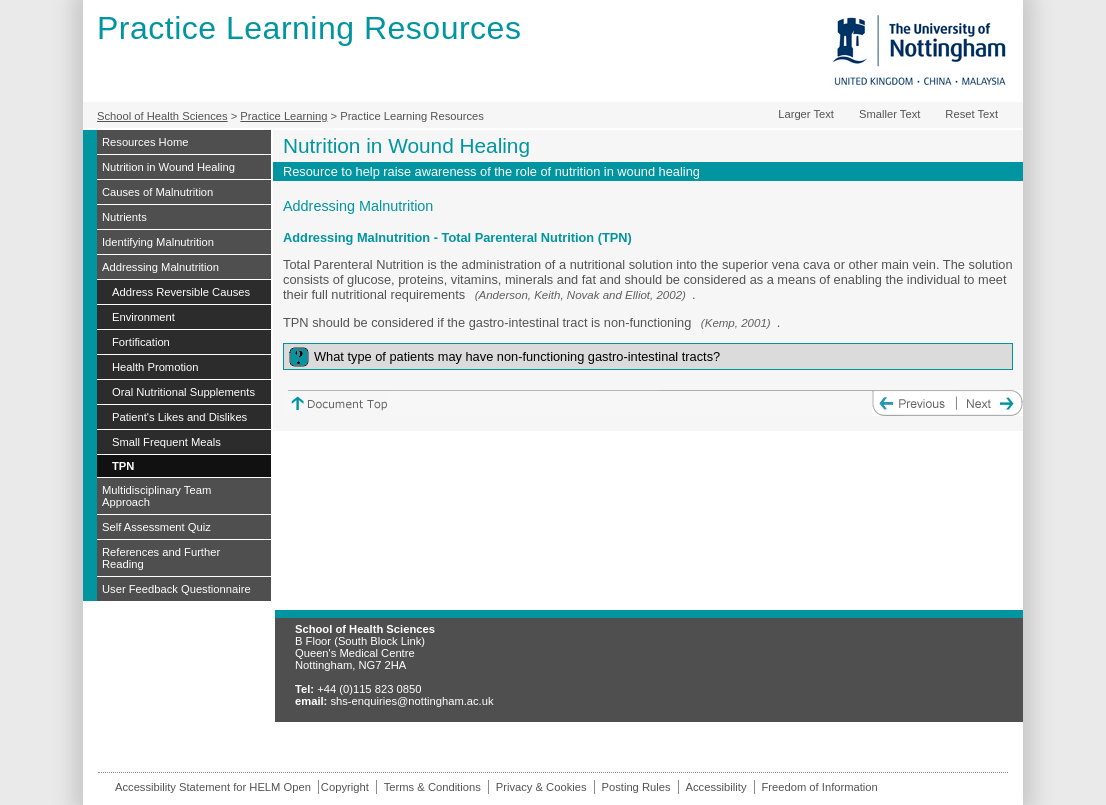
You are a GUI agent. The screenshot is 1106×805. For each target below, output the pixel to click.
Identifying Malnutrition (158, 242)
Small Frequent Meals (166, 442)
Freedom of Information (820, 787)
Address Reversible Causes (181, 292)
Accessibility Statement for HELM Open (213, 787)
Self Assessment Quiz (156, 527)
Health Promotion (155, 367)
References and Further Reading (161, 558)
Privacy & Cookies (541, 787)
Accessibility (716, 787)
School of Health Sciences (162, 116)
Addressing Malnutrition (160, 267)
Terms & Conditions (432, 787)
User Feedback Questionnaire (176, 589)
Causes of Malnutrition (157, 192)
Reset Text (971, 114)
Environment (143, 317)
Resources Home (145, 142)
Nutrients (124, 217)
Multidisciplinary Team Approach (156, 496)
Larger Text (806, 114)
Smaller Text (889, 114)
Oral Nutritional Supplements (183, 392)
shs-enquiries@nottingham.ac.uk (411, 701)
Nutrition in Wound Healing (168, 167)
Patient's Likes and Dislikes (179, 417)
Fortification (141, 342)
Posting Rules (636, 787)
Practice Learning (283, 116)
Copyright (345, 787)
